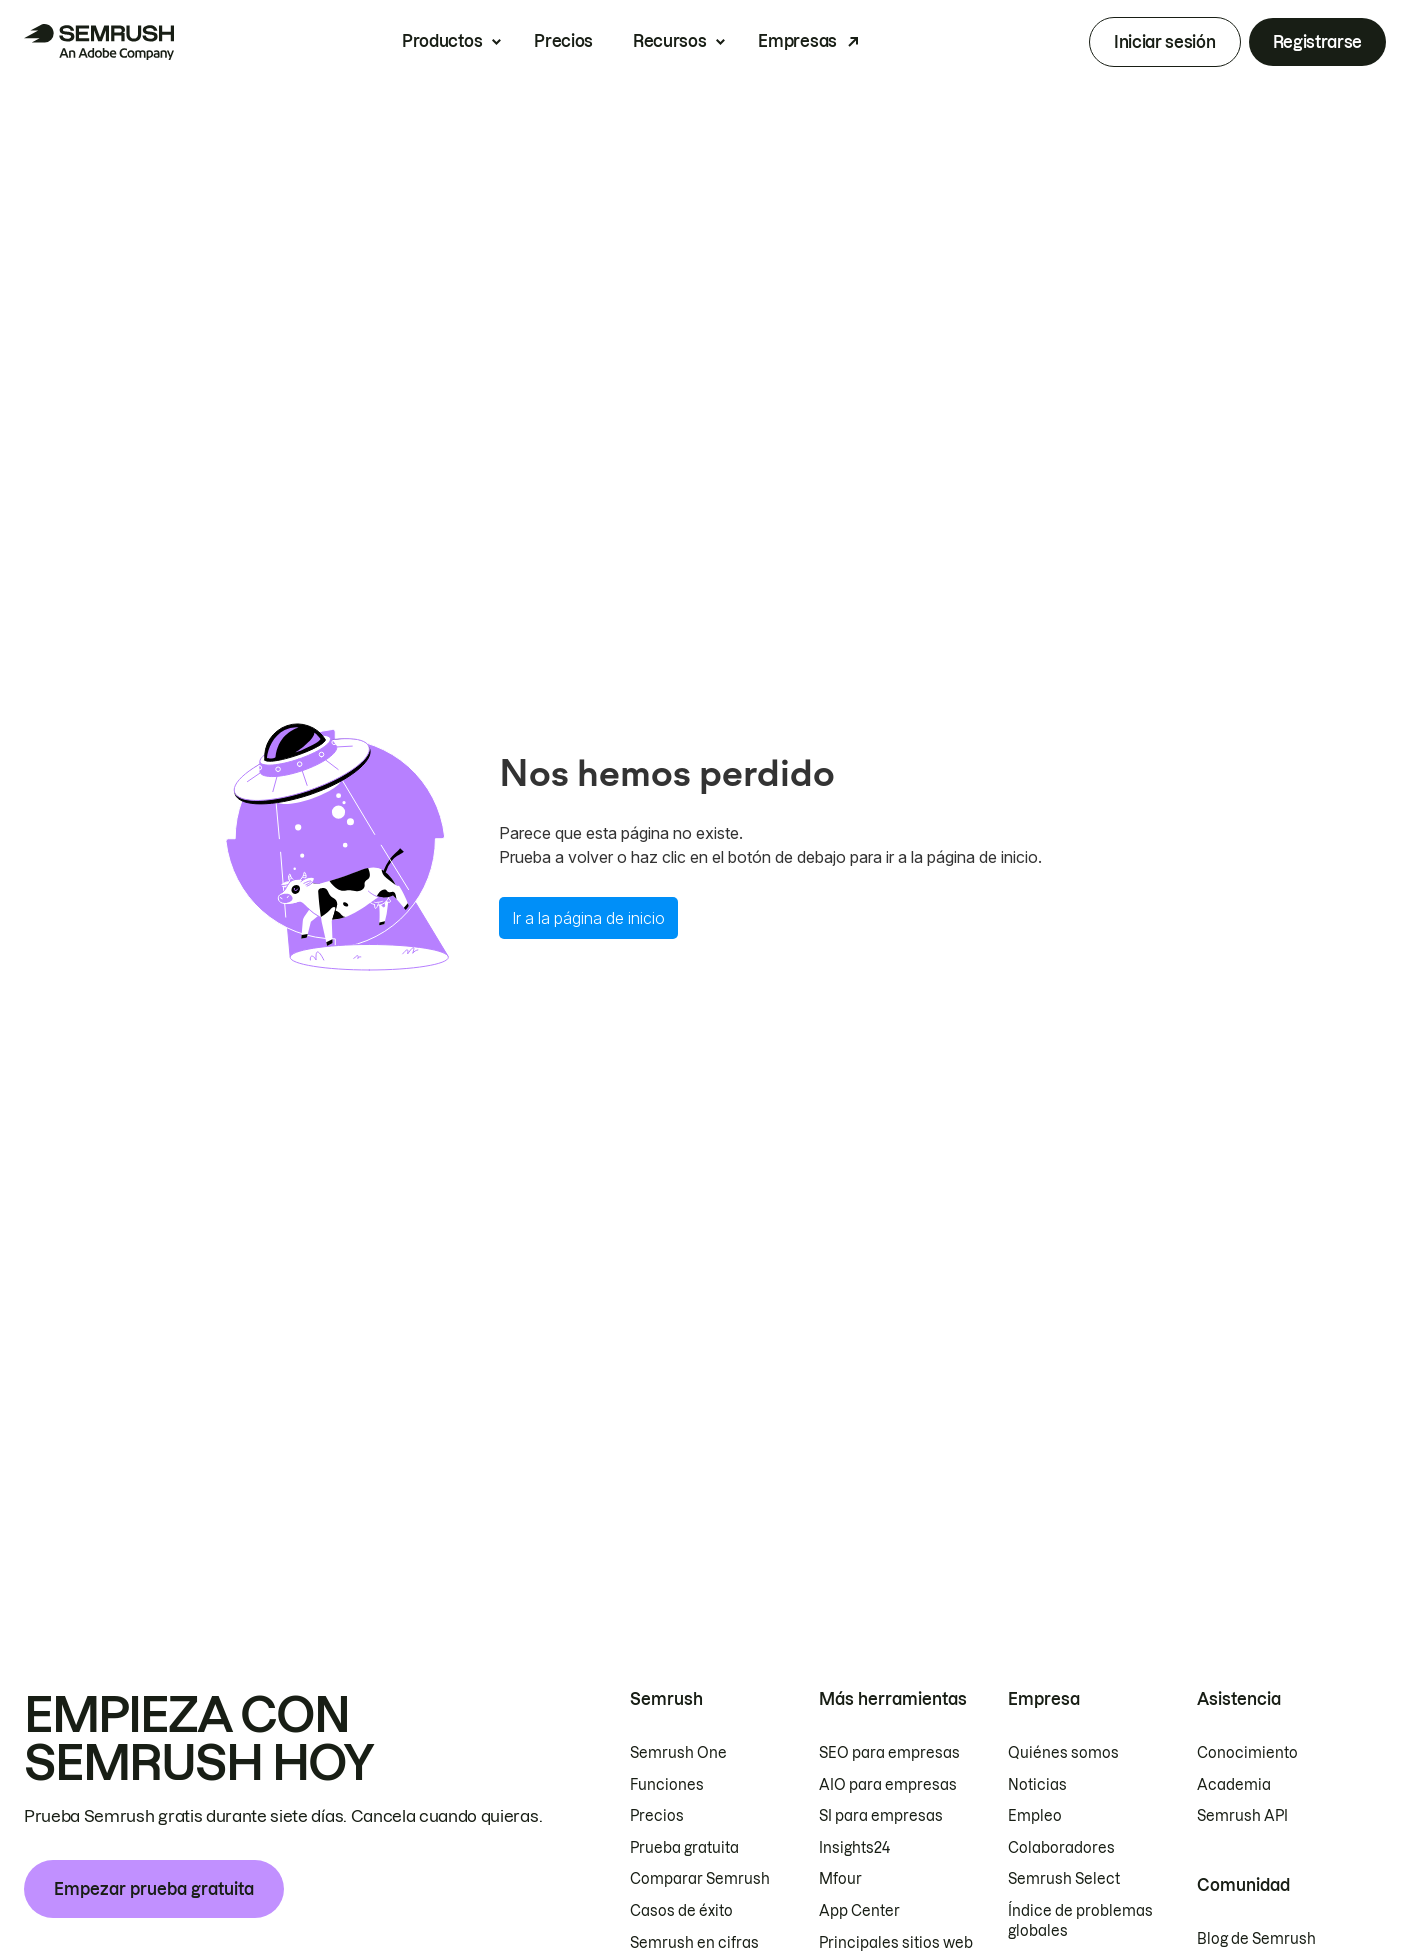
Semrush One (678, 1753)
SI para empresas (881, 1816)
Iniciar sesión (1165, 42)
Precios (563, 41)
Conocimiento (1247, 1753)
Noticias (1037, 1785)
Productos (442, 41)
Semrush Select (1064, 1879)
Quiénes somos (1063, 1753)
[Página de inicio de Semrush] (99, 42)
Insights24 (854, 1848)
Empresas (797, 41)
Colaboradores (1061, 1848)
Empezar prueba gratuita (154, 1889)
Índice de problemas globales (1080, 1921)
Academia (1234, 1785)
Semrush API (1242, 1816)
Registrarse (1317, 42)
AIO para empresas (888, 1785)
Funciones (667, 1785)
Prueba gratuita (684, 1848)
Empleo (1035, 1816)
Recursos (669, 41)
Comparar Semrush (700, 1879)
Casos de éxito (681, 1911)
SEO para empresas (889, 1753)
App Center (859, 1911)
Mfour (840, 1879)
